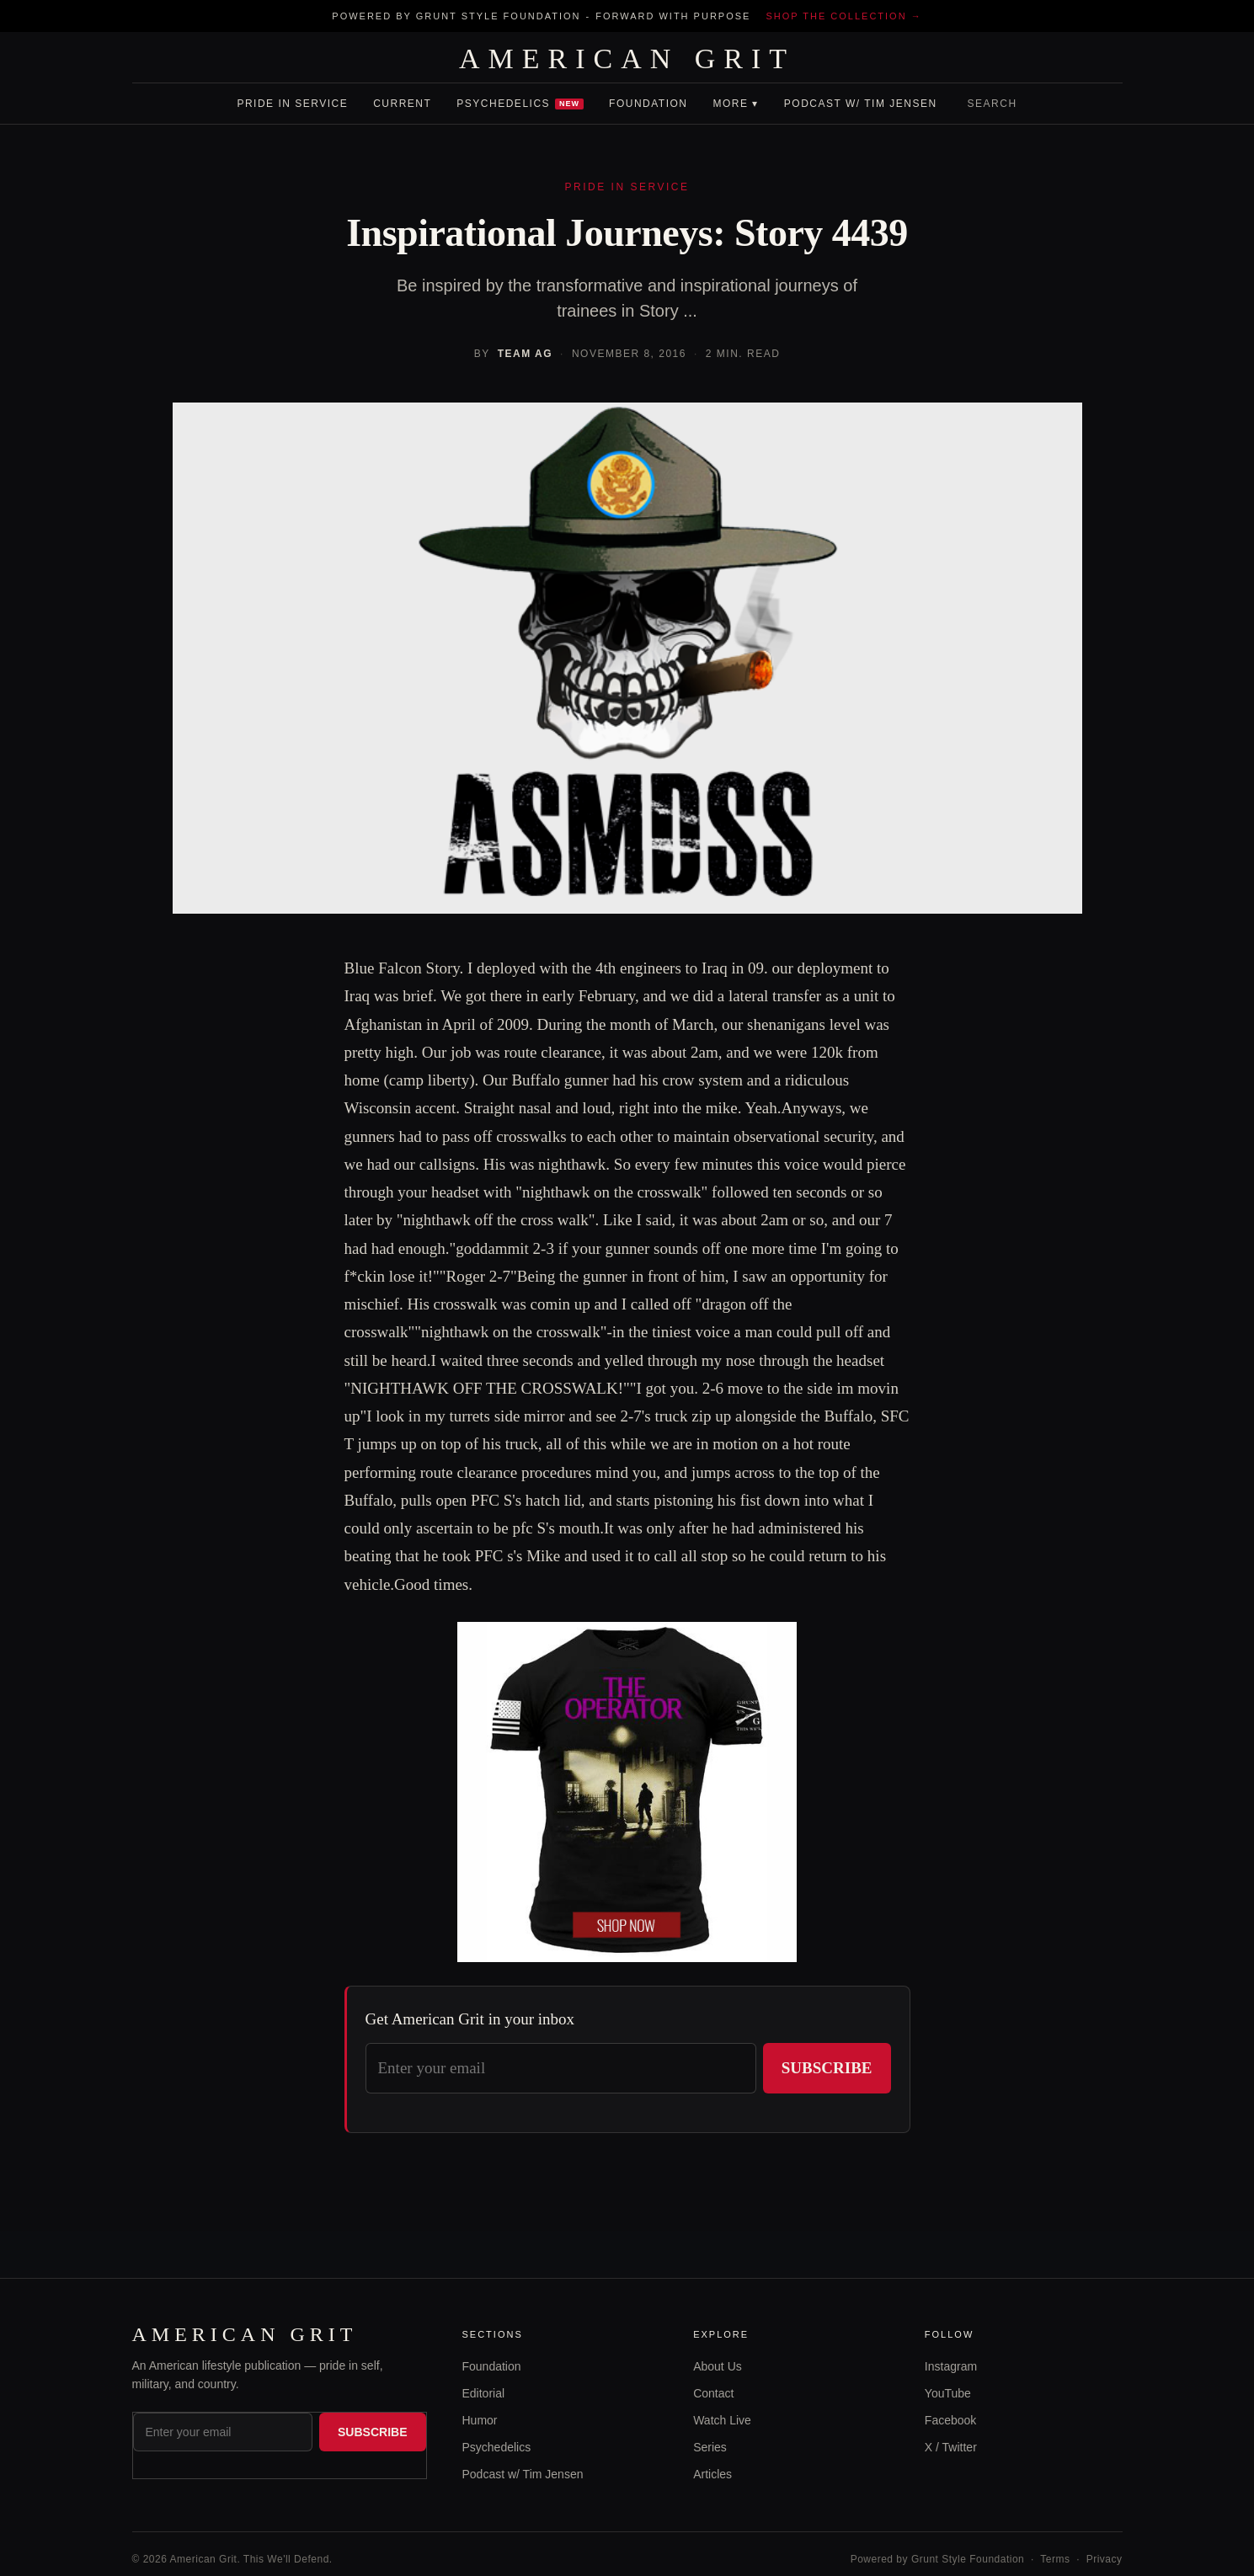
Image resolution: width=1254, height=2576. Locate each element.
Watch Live (722, 2420)
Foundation (648, 103)
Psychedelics (520, 103)
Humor (480, 2420)
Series (710, 2447)
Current (402, 103)
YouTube (948, 2393)
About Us (717, 2366)
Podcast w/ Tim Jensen (860, 103)
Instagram (951, 2366)
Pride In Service (292, 103)
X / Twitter (951, 2447)
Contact (713, 2393)
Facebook (950, 2420)
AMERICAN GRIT (627, 59)
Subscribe (827, 2068)
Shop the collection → (843, 16)
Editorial (483, 2393)
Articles (712, 2474)
